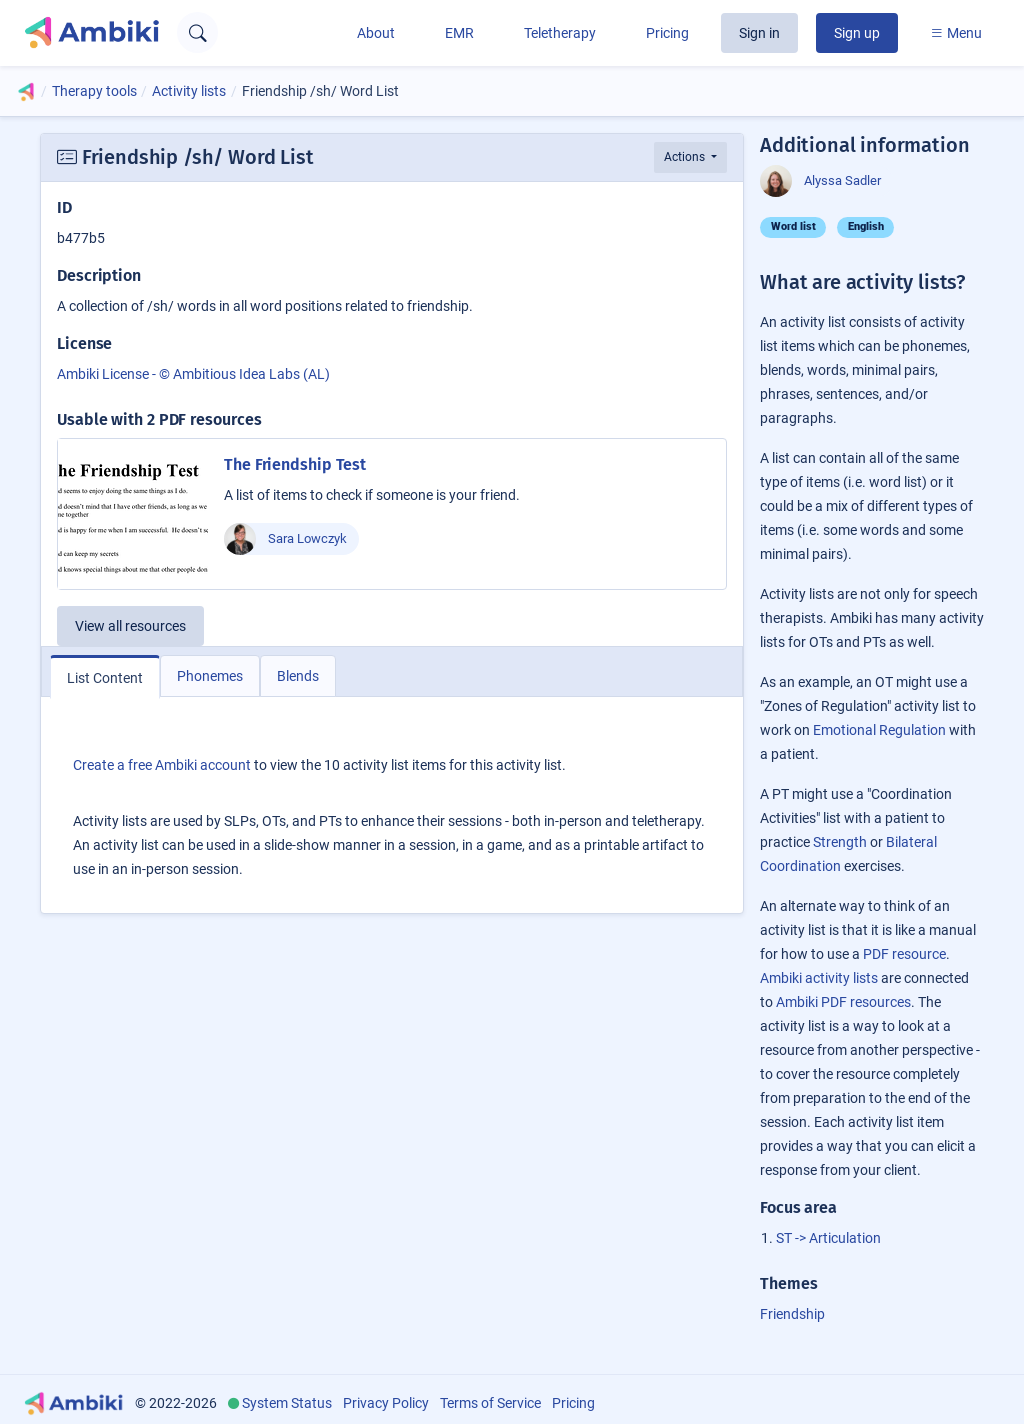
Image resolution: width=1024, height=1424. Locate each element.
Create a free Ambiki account (162, 765)
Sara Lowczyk (285, 539)
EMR (459, 33)
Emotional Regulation (879, 730)
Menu (956, 33)
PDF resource (904, 954)
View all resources (130, 626)
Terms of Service (490, 1403)
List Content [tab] (105, 678)
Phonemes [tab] (210, 676)
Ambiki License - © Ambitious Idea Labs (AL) (193, 374)
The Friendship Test (295, 464)
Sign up (857, 33)
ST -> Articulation (828, 1238)
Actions (686, 157)
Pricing (667, 33)
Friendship (792, 1314)
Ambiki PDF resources (843, 1002)
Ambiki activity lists (819, 978)
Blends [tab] (298, 676)
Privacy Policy (386, 1403)
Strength (840, 842)
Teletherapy (560, 33)
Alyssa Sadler (820, 181)
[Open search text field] (197, 32)
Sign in (759, 33)
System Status (287, 1403)
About (376, 33)
